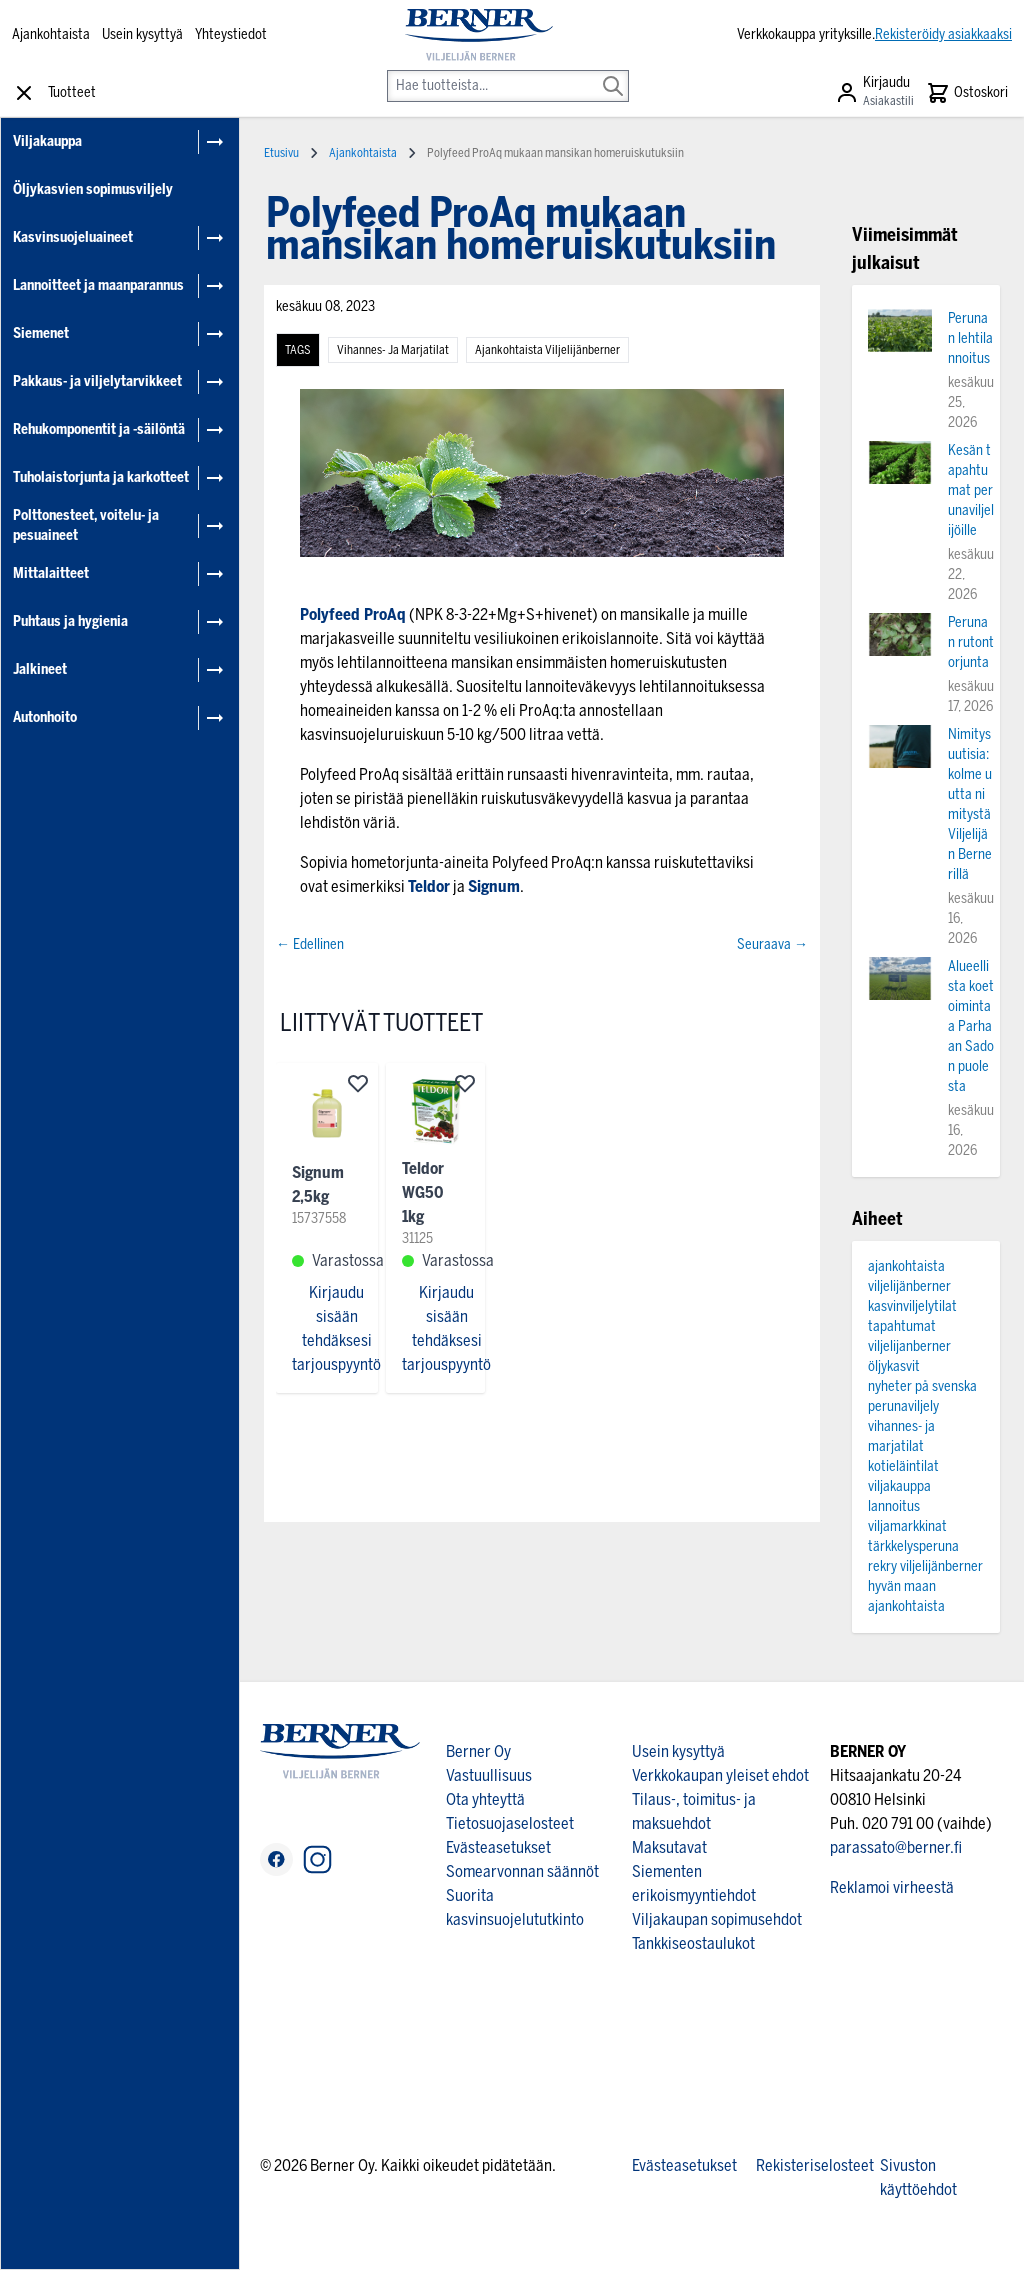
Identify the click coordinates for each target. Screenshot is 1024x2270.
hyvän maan (902, 1586)
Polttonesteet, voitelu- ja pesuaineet (86, 525)
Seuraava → (772, 944)
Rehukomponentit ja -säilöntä (99, 429)
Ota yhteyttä (485, 1799)
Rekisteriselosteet (815, 2165)
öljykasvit (894, 1366)
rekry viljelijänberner (925, 1566)
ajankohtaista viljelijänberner (547, 350)
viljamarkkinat (907, 1526)
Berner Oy (478, 1751)
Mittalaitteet (51, 573)
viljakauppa (899, 1486)
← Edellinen (310, 944)
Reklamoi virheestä (892, 1887)
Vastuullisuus (489, 1775)
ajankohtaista (906, 1606)
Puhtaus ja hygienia (70, 621)
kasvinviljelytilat (912, 1306)
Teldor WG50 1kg (423, 1192)
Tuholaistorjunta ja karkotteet (101, 477)
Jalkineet (40, 669)
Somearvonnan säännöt (522, 1871)
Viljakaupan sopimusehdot (717, 1919)
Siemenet (41, 333)
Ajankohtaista (51, 34)
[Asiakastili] (874, 93)
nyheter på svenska (922, 1386)
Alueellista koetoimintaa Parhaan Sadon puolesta (971, 1026)
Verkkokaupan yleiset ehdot (720, 1775)
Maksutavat (669, 1847)
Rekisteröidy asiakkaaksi (943, 34)
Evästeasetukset (498, 1847)
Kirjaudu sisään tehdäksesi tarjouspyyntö (336, 1328)
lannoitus (894, 1506)
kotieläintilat (903, 1466)
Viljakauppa (47, 141)
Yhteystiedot (231, 34)
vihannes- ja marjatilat (393, 350)
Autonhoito (45, 717)
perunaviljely (903, 1406)
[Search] (613, 72)
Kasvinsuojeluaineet (73, 237)
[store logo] (478, 35)
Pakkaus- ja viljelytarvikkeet (97, 381)
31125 (417, 1238)
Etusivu (281, 153)
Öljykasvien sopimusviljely (93, 189)
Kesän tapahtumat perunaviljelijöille (971, 490)
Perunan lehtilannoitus (970, 338)
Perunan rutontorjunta (971, 642)
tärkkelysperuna (913, 1546)
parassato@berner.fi (896, 1847)
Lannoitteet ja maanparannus (98, 285)
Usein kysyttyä (142, 34)
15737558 (319, 1218)
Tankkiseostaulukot (693, 1943)
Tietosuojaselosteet (510, 1823)
